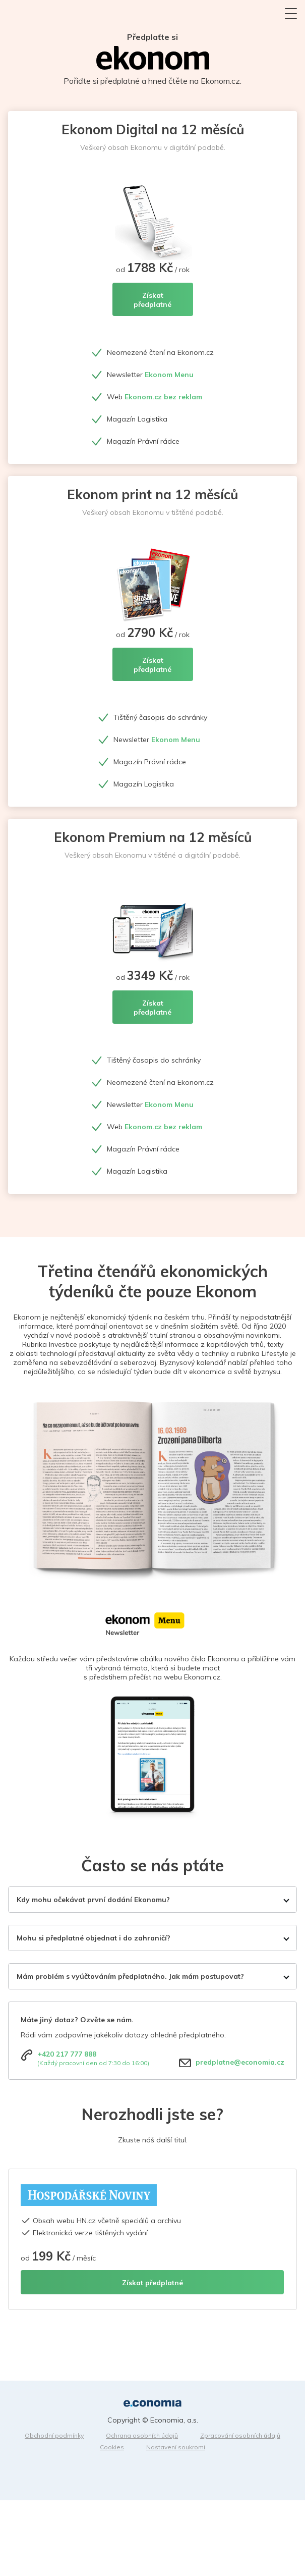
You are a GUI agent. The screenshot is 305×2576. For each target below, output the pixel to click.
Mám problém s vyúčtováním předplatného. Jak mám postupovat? (130, 1976)
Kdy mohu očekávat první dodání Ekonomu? (93, 1899)
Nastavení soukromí (175, 2447)
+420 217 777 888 (66, 2054)
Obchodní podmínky (54, 2435)
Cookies (112, 2447)
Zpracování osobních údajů (240, 2435)
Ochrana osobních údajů (142, 2435)
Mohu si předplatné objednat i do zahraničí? (93, 1937)
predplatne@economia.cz (240, 2062)
